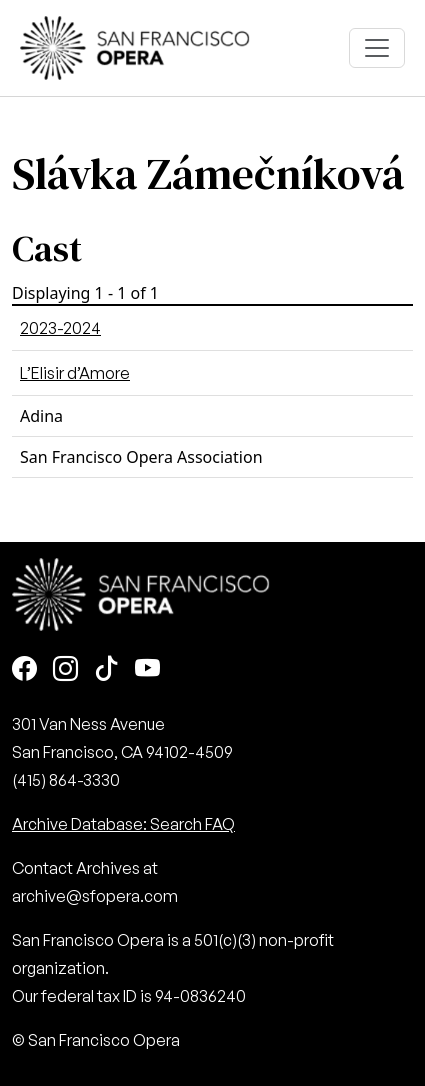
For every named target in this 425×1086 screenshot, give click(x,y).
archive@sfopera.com (95, 896)
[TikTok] (106, 670)
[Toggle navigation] (377, 48)
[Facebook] (24, 670)
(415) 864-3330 (66, 780)
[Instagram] (65, 670)
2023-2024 (60, 328)
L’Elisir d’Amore (75, 373)
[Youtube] (147, 670)
